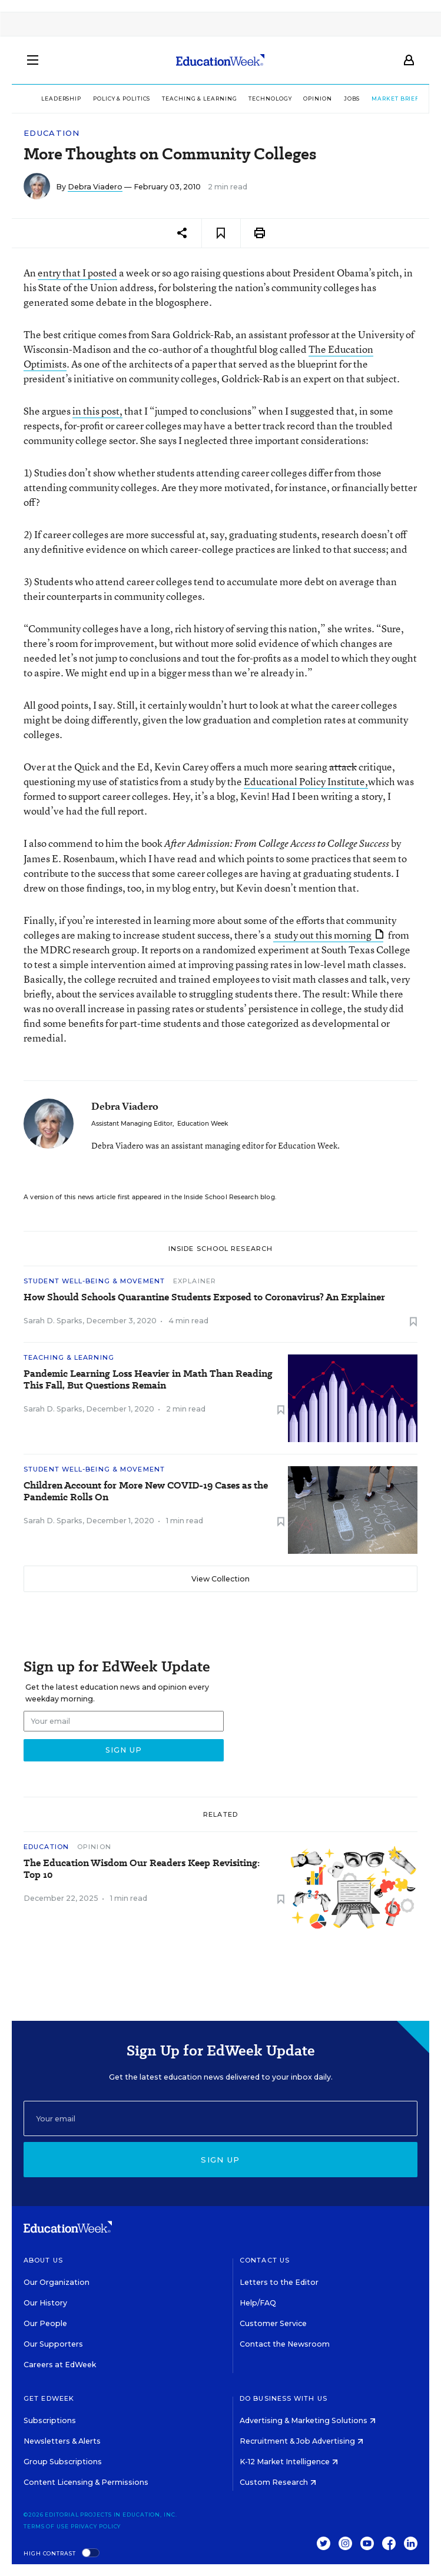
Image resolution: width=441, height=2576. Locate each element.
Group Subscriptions (63, 2461)
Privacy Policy (96, 2526)
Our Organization (56, 2282)
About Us (43, 2260)
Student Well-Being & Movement (94, 1281)
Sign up (220, 2159)
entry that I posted (77, 272)
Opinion (304, 98)
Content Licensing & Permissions (86, 2482)
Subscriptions (50, 2420)
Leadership (47, 98)
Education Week (202, 1123)
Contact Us (265, 2260)
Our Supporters (53, 2344)
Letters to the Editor (279, 2282)
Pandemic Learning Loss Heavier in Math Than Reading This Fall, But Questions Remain (148, 1380)
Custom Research (278, 2482)
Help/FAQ (258, 2302)
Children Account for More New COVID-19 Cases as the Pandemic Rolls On (146, 1491)
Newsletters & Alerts (62, 2441)
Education (52, 133)
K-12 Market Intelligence (289, 2461)
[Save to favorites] (221, 233)
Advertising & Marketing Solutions (308, 2420)
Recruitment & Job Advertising (301, 2441)
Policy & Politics (107, 98)
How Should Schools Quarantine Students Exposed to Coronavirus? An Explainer (204, 1297)
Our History (45, 2302)
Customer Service (273, 2323)
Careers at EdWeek (60, 2364)
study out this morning (328, 935)
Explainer (194, 1281)
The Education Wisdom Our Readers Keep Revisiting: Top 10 (142, 1869)
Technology (256, 98)
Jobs (338, 98)
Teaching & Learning (185, 98)
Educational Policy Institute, (306, 781)
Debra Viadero (95, 186)
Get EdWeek (49, 2398)
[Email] (220, 2118)
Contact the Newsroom (285, 2344)
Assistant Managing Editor (132, 1123)
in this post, (97, 411)
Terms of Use (46, 2526)
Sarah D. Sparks (53, 1320)
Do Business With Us (283, 2398)
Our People (45, 2323)
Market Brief (386, 98)
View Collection (220, 1578)
